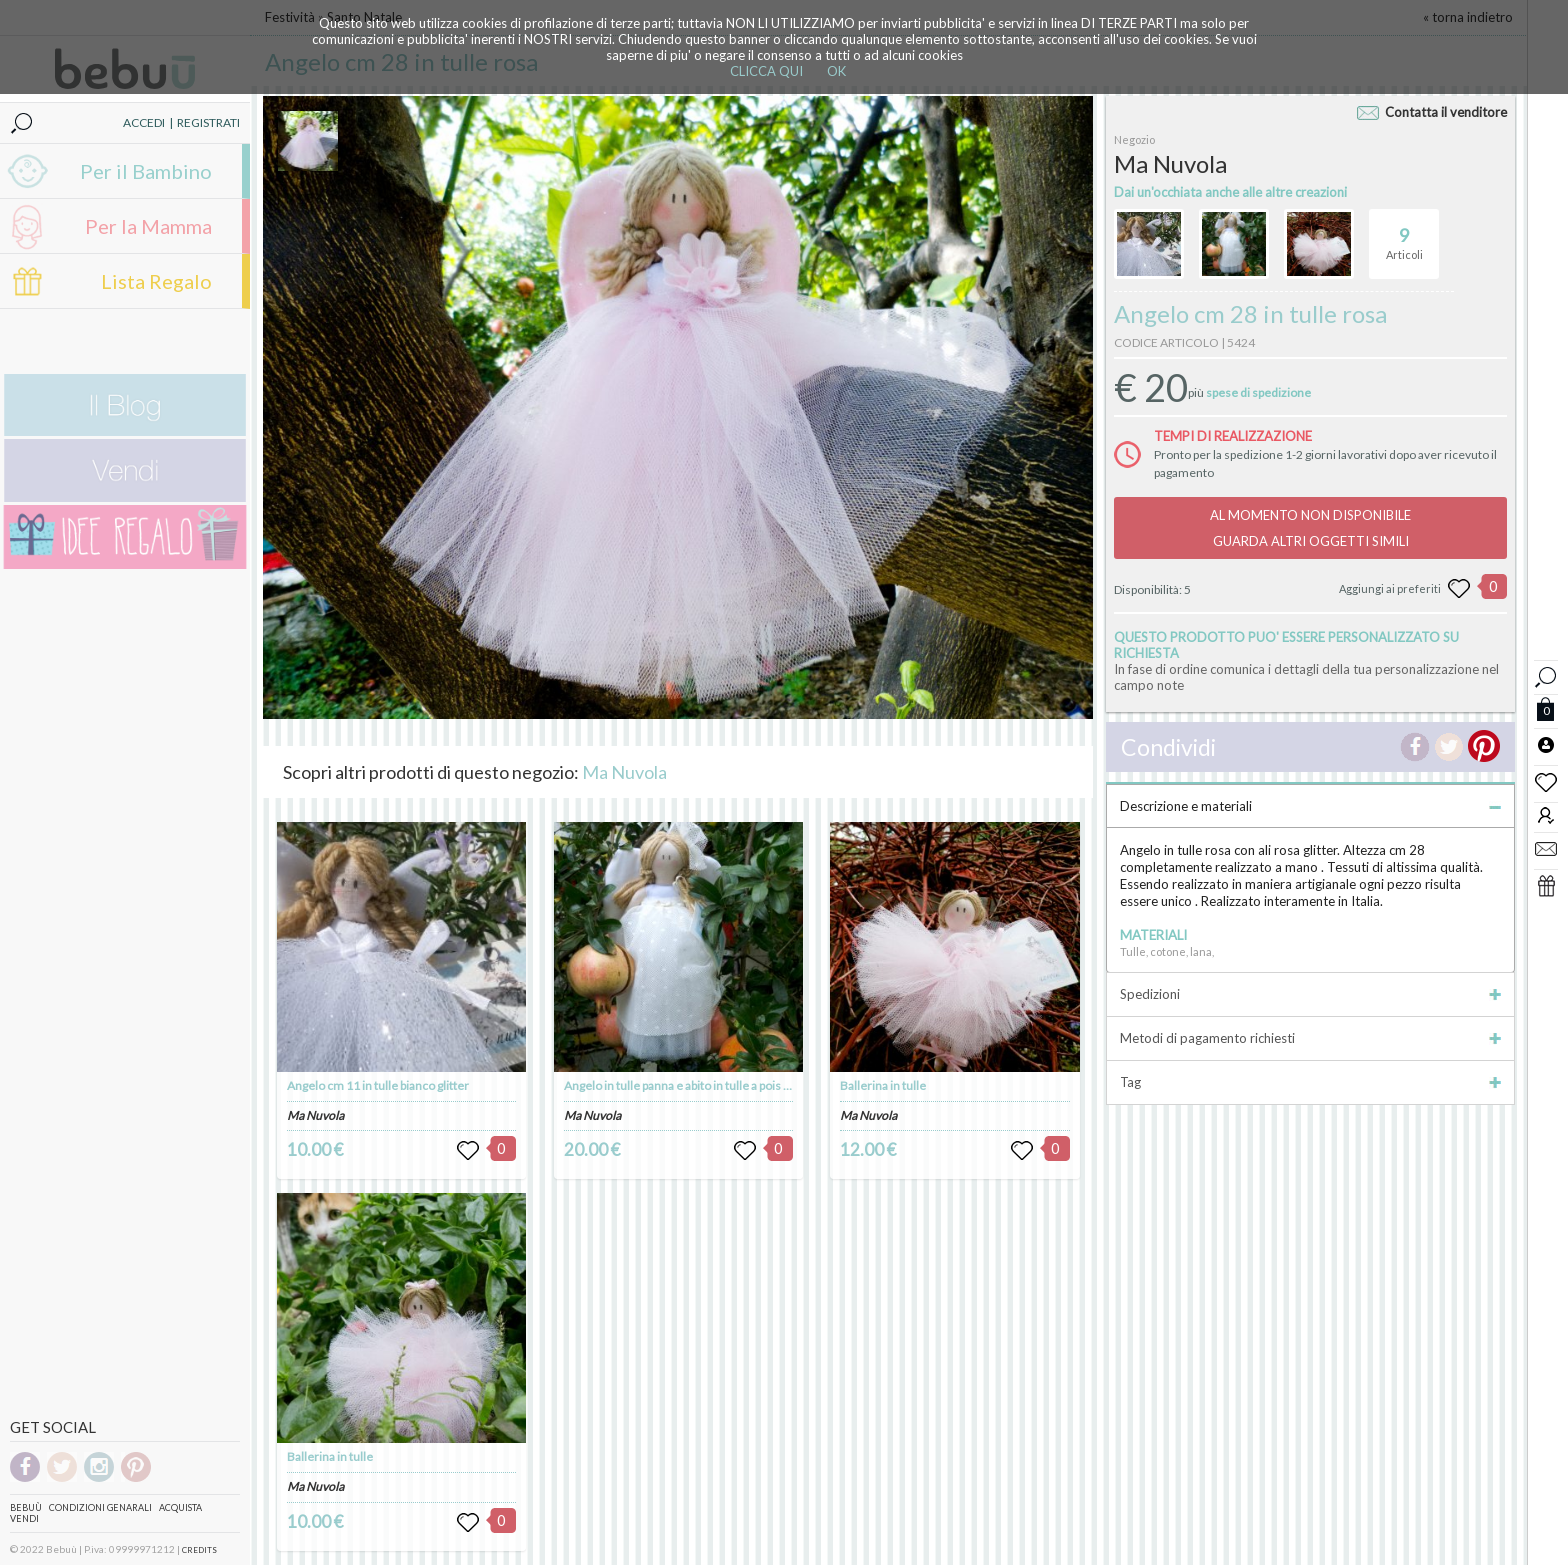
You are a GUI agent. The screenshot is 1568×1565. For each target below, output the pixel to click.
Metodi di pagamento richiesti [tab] (1310, 1038)
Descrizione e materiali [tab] (1310, 806)
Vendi (24, 1518)
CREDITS (199, 1550)
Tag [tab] (1310, 1082)
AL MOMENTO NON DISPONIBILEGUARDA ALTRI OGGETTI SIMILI (1310, 528)
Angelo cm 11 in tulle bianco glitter (378, 1085)
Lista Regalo (156, 281)
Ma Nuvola (624, 772)
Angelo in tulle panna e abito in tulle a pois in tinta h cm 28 (713, 1085)
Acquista (180, 1507)
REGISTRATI (208, 122)
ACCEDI (144, 122)
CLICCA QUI (766, 71)
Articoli (1404, 235)
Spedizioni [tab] (1310, 994)
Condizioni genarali (100, 1507)
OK (836, 71)
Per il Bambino (146, 171)
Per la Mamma (148, 226)
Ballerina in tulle (330, 1456)
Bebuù (26, 1507)
